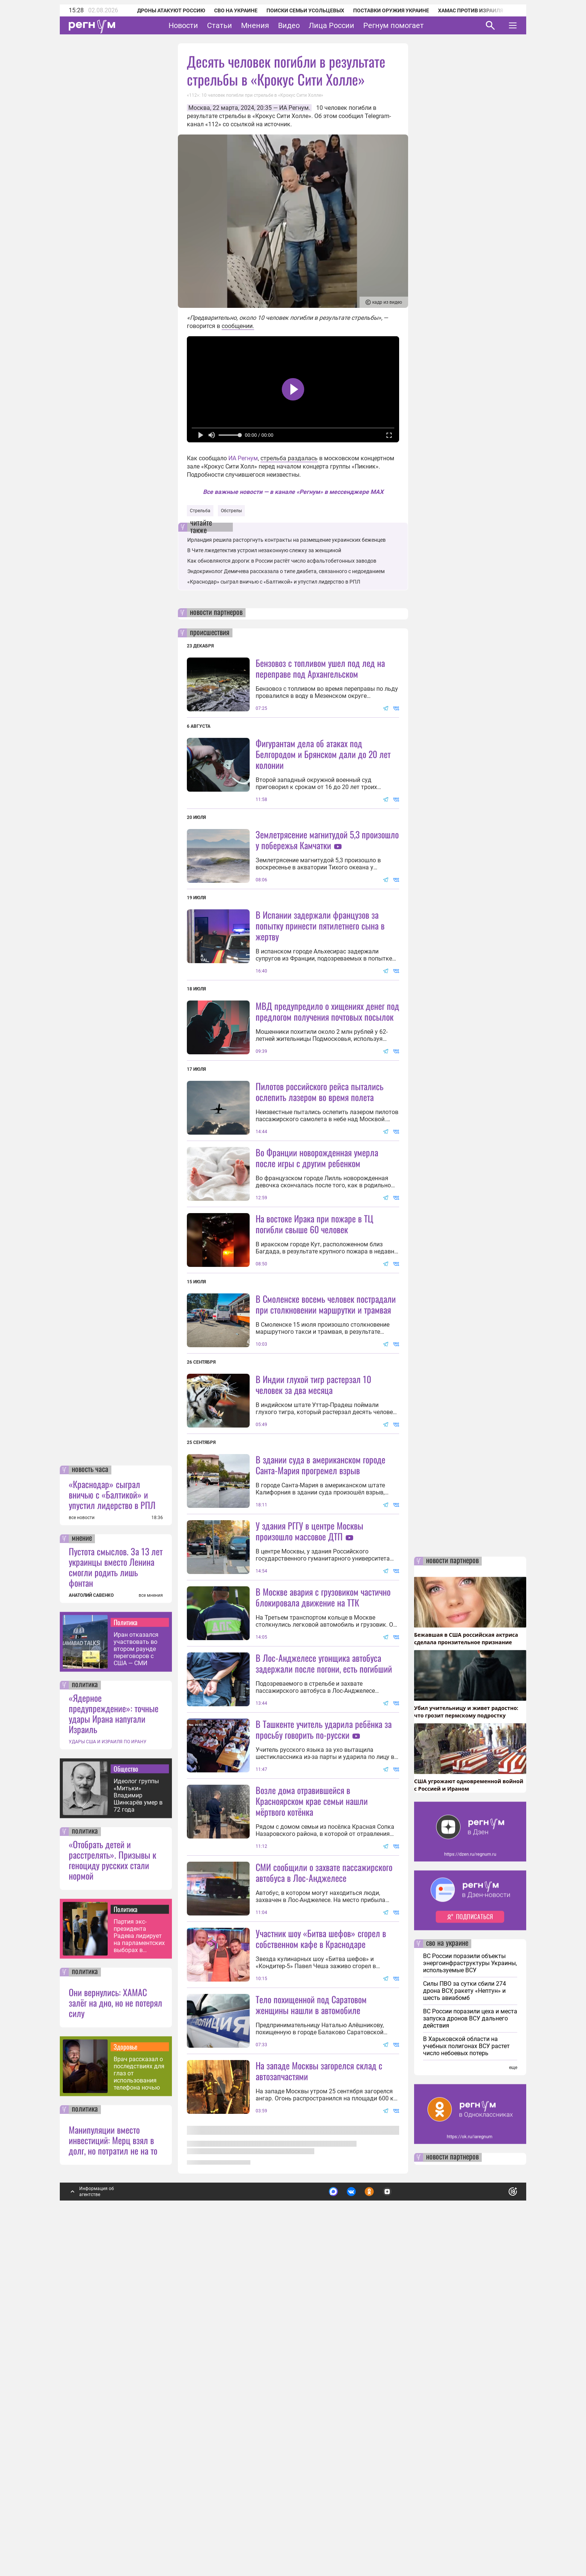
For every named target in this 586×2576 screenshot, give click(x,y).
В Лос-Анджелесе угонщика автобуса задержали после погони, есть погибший (324, 1929)
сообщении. (238, 326)
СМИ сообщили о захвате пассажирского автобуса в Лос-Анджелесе (324, 2205)
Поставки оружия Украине (381, 10)
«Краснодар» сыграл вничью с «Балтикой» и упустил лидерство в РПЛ (112, 1839)
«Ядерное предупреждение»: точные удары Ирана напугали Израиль (113, 2058)
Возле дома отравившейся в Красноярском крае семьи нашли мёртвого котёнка (312, 2133)
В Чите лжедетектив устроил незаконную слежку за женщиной (264, 550)
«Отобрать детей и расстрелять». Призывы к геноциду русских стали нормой (112, 2205)
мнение (82, 1883)
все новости (82, 1862)
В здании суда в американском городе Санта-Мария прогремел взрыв (320, 1664)
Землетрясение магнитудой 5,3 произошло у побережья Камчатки (327, 840)
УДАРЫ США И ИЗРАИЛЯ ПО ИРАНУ (107, 2087)
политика (85, 2030)
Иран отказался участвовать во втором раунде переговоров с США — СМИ (136, 1994)
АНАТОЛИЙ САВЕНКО (91, 1940)
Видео (289, 25)
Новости (183, 25)
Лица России (331, 25)
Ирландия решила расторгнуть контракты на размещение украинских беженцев (286, 540)
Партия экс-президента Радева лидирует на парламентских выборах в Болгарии (139, 2281)
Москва (199, 107)
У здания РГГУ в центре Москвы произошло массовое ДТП (309, 1730)
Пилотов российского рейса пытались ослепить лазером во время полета (319, 1158)
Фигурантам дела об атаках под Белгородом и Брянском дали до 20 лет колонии (323, 753)
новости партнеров (216, 612)
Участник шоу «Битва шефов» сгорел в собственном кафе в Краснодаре (321, 2271)
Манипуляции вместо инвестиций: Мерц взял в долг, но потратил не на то (113, 2485)
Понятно (496, 2533)
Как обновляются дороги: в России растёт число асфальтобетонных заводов (281, 561)
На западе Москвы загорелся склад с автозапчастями (319, 2470)
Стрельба (200, 510)
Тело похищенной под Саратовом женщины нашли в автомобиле (311, 2403)
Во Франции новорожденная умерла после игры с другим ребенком (317, 1290)
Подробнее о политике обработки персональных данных (401, 2534)
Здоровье (126, 2391)
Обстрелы (231, 510)
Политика (126, 1967)
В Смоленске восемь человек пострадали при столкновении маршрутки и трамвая (326, 1437)
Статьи (219, 25)
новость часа (90, 1814)
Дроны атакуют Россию (161, 10)
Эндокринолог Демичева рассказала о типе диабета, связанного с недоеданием (286, 571)
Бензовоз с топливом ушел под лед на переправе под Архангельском (320, 668)
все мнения (151, 1940)
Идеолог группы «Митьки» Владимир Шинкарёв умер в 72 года (138, 2140)
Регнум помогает (393, 25)
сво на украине (447, 2288)
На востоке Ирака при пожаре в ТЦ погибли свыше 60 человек (314, 1357)
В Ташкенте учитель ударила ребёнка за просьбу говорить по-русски (324, 1995)
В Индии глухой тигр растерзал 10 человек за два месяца (313, 1584)
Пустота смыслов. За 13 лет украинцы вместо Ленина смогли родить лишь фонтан (116, 1912)
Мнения (255, 25)
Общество (126, 2113)
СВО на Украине (225, 10)
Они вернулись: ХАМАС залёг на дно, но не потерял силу (115, 2347)
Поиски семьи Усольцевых (295, 10)
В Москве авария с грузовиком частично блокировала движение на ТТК (323, 1863)
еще (513, 2412)
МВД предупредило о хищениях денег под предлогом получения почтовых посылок (327, 1078)
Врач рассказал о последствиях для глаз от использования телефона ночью (139, 2418)
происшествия (209, 632)
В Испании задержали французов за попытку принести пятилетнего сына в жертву (320, 991)
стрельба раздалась (289, 458)
